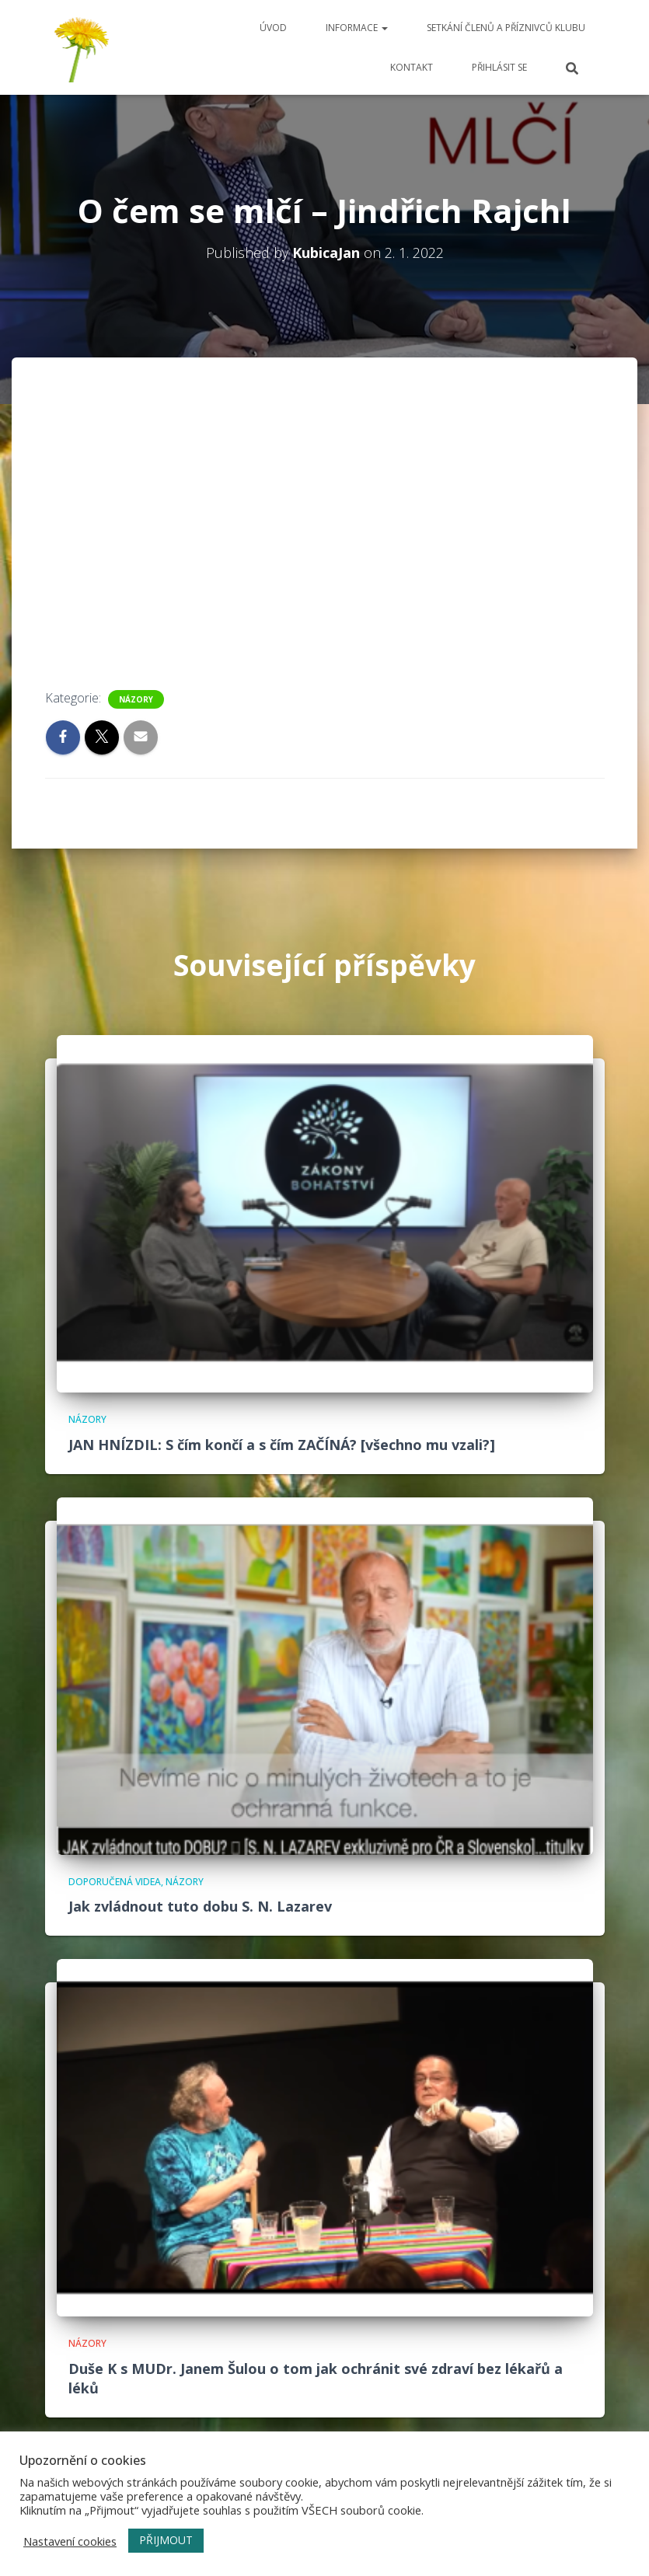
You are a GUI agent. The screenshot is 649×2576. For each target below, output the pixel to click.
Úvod (273, 27)
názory (136, 699)
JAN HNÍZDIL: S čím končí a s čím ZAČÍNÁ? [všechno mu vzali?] (281, 1444)
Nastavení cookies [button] (70, 2541)
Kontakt (411, 67)
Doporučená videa (114, 1881)
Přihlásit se (499, 67)
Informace (357, 27)
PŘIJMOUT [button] (166, 2539)
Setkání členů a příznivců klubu (506, 27)
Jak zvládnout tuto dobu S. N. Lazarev (200, 1906)
